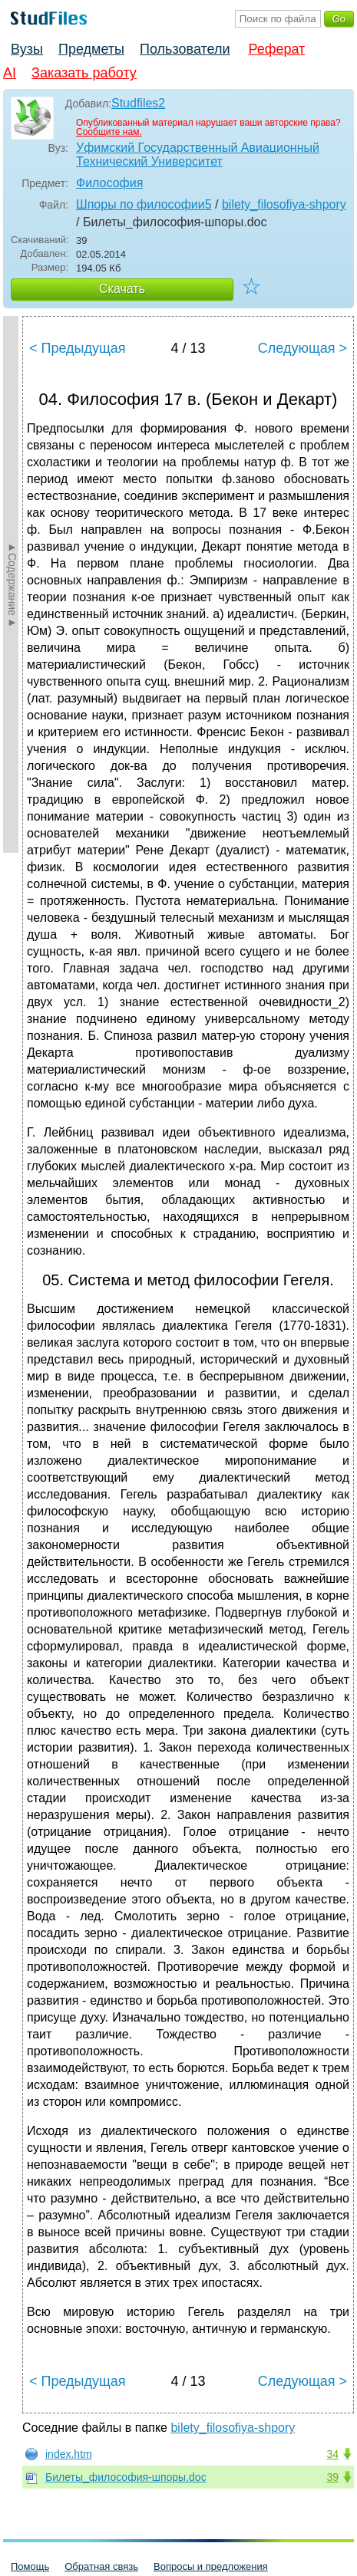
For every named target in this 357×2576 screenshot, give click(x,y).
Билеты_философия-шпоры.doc (126, 2477)
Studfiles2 (138, 103)
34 (332, 2454)
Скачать (122, 288)
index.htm (68, 2454)
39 (332, 2477)
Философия (109, 182)
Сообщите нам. (109, 132)
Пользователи (185, 49)
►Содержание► (12, 584)
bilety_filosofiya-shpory (284, 204)
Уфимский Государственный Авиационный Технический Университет (197, 154)
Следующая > (302, 348)
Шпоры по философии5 (144, 204)
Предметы (91, 49)
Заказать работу (84, 73)
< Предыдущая (77, 348)
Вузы (27, 49)
